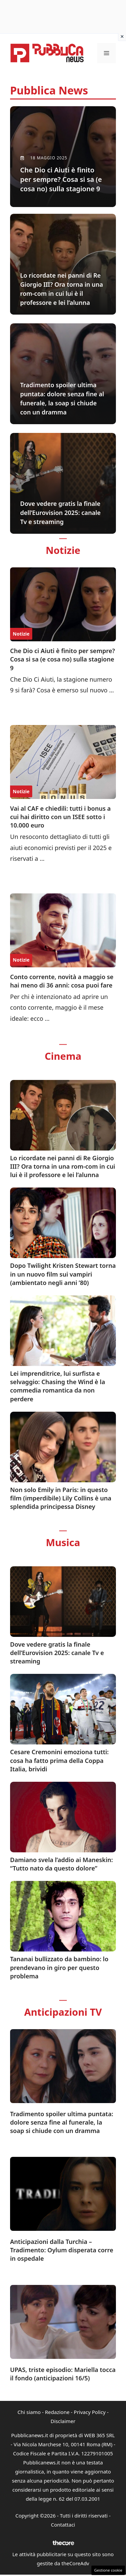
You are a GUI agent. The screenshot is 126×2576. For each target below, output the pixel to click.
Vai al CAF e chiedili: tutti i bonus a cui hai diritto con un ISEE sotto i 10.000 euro (60, 816)
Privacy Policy (90, 2412)
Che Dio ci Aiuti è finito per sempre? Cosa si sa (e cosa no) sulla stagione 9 (62, 659)
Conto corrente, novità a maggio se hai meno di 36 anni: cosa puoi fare (62, 981)
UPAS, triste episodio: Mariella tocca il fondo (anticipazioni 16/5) (63, 2374)
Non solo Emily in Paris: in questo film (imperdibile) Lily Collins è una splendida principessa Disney (60, 1498)
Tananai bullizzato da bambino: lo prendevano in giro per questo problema (59, 1967)
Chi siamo (29, 2412)
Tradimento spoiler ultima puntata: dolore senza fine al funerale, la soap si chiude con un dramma (61, 2122)
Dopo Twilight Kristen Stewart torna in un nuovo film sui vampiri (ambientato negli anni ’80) (63, 1273)
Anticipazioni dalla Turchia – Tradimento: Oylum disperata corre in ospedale (61, 2250)
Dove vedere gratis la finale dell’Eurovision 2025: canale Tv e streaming (57, 1652)
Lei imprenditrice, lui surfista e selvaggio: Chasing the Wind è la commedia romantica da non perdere (57, 1386)
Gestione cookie (108, 2570)
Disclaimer (62, 2421)
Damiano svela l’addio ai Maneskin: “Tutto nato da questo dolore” (61, 1864)
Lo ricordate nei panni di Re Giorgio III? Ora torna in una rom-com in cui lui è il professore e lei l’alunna (62, 1166)
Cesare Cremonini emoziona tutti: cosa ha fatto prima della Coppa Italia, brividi (59, 1760)
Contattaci (63, 2524)
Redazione (57, 2412)
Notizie (21, 634)
